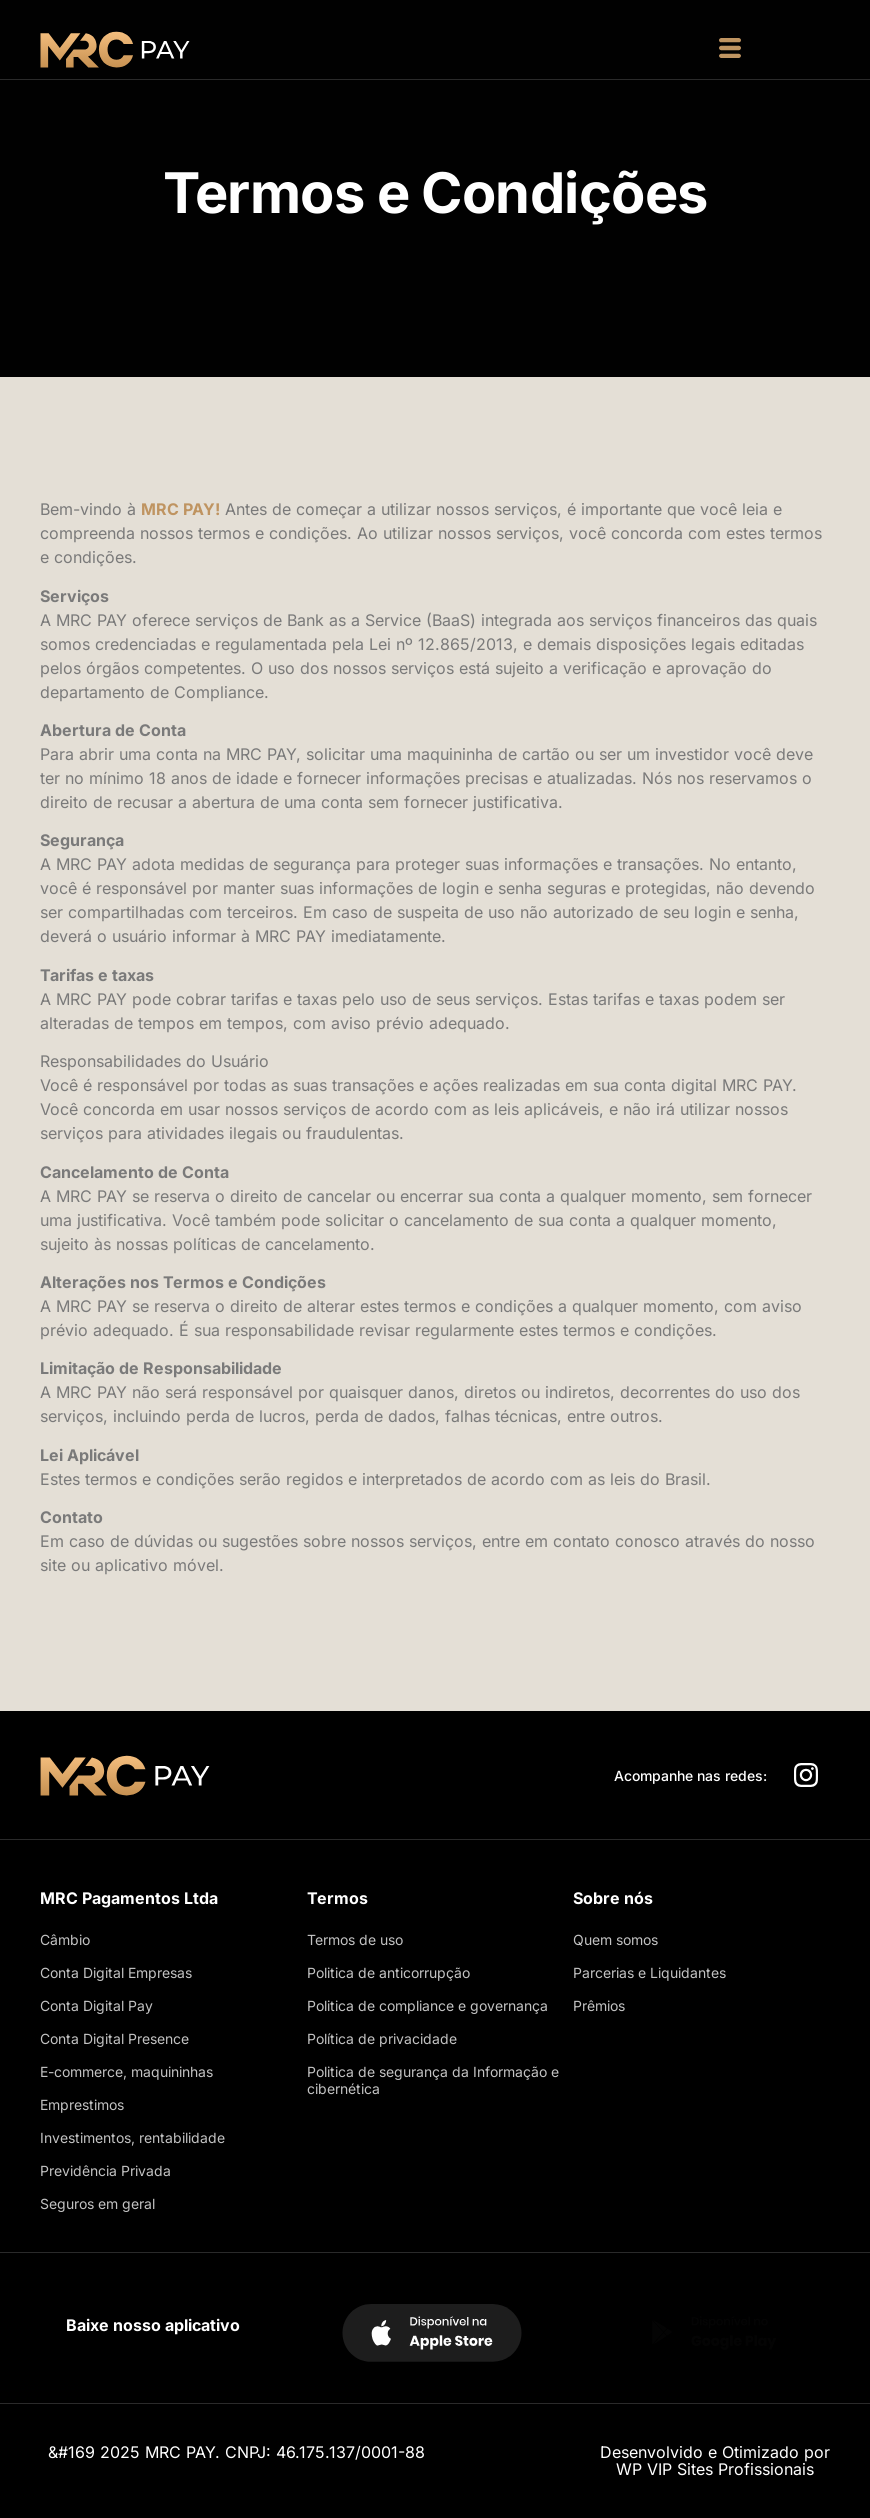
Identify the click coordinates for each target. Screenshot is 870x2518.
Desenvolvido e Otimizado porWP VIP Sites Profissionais (715, 2460)
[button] (730, 49)
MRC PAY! (180, 509)
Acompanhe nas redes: (690, 1775)
